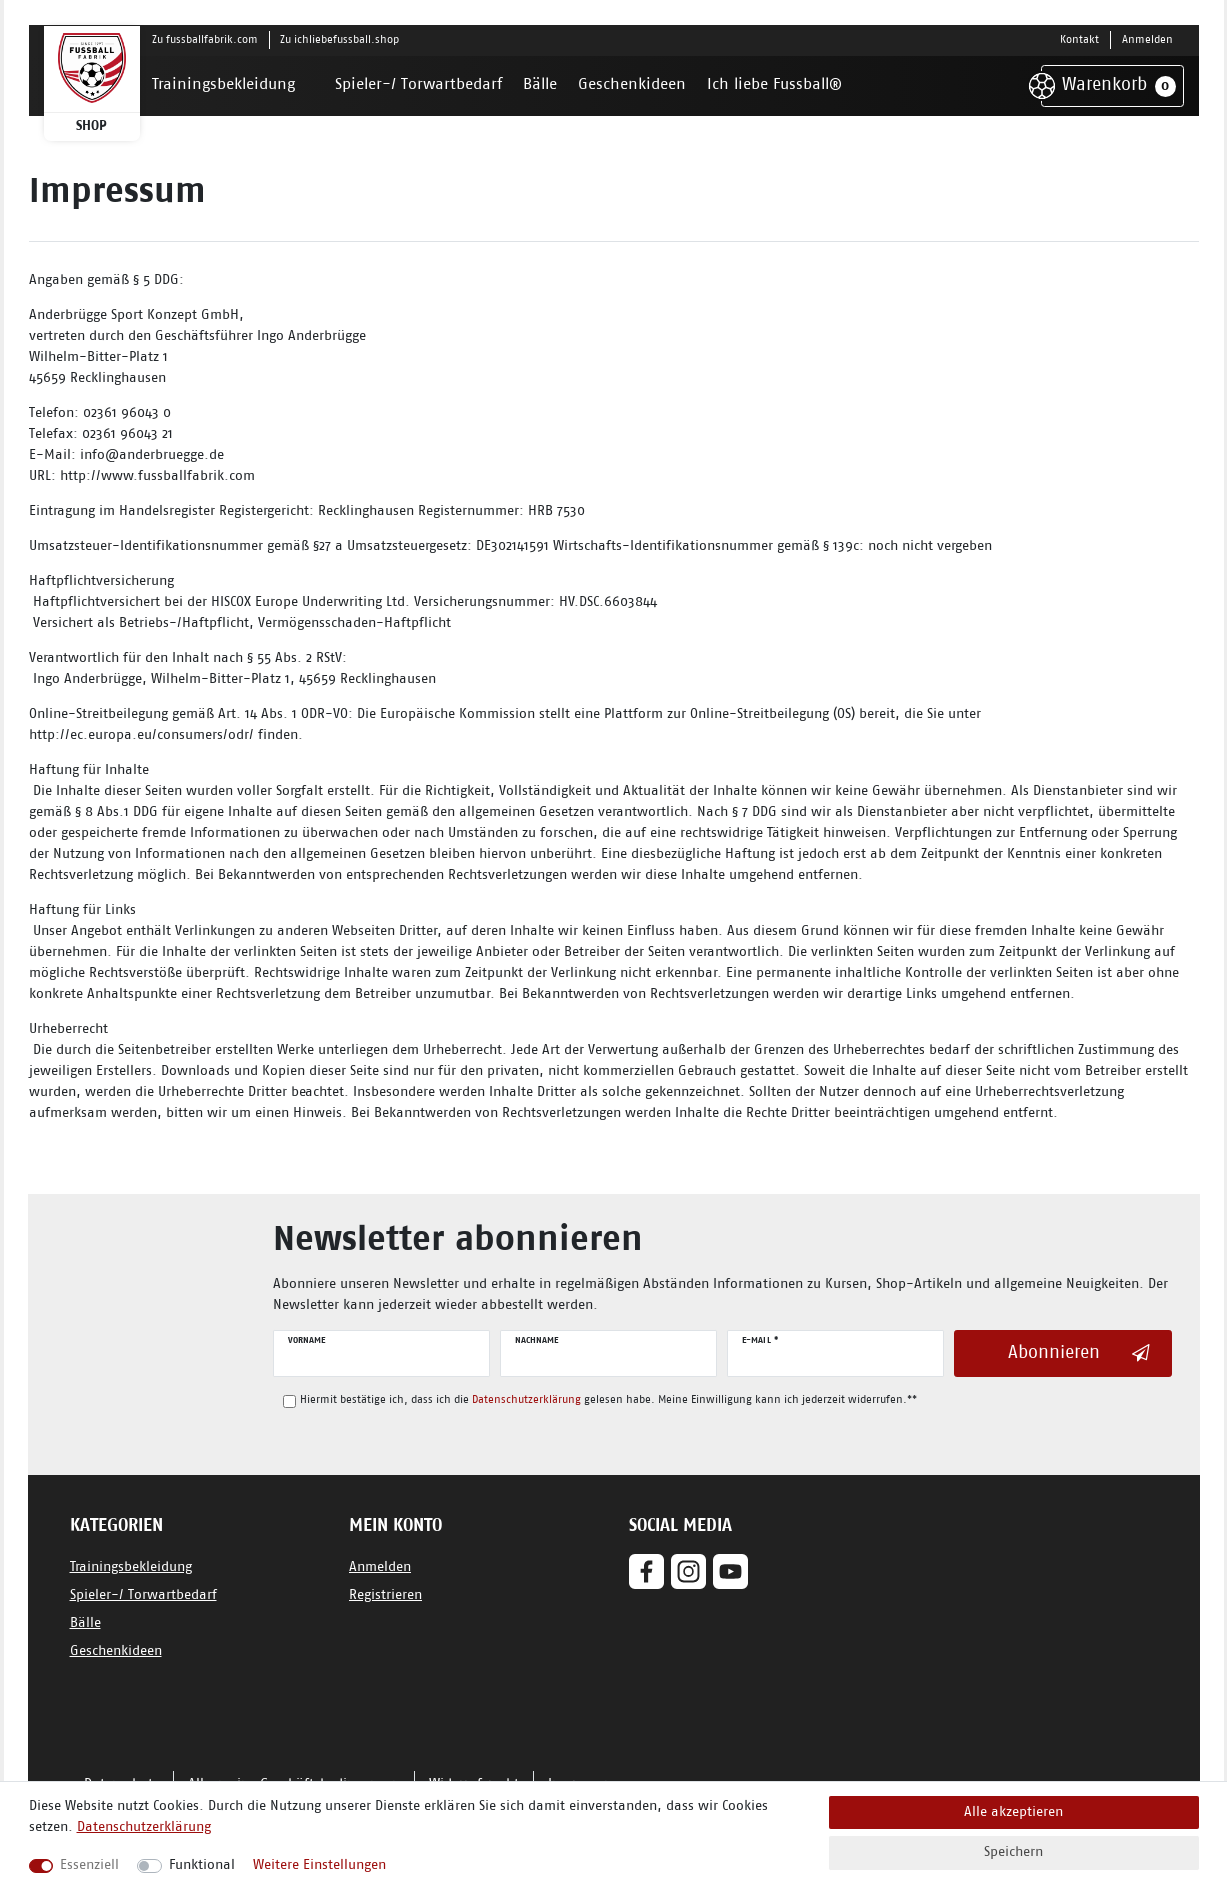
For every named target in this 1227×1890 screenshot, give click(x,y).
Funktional (202, 1865)
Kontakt (1079, 40)
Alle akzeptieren (1013, 1812)
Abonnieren (1079, 1353)
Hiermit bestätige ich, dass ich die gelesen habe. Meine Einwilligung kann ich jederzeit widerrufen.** (608, 1400)
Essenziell (89, 1865)
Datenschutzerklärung (144, 1827)
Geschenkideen (632, 85)
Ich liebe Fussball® (774, 85)
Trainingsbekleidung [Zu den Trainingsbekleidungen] (131, 1567)
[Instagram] (688, 1571)
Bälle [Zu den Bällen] (85, 1623)
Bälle (540, 85)
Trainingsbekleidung (223, 85)
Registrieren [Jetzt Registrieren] (385, 1595)
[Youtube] (730, 1571)
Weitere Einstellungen (319, 1865)
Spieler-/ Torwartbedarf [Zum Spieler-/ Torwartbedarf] (143, 1595)
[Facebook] (646, 1571)
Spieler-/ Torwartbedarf (418, 85)
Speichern (1013, 1852)
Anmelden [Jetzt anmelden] (380, 1567)
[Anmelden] (1147, 40)
